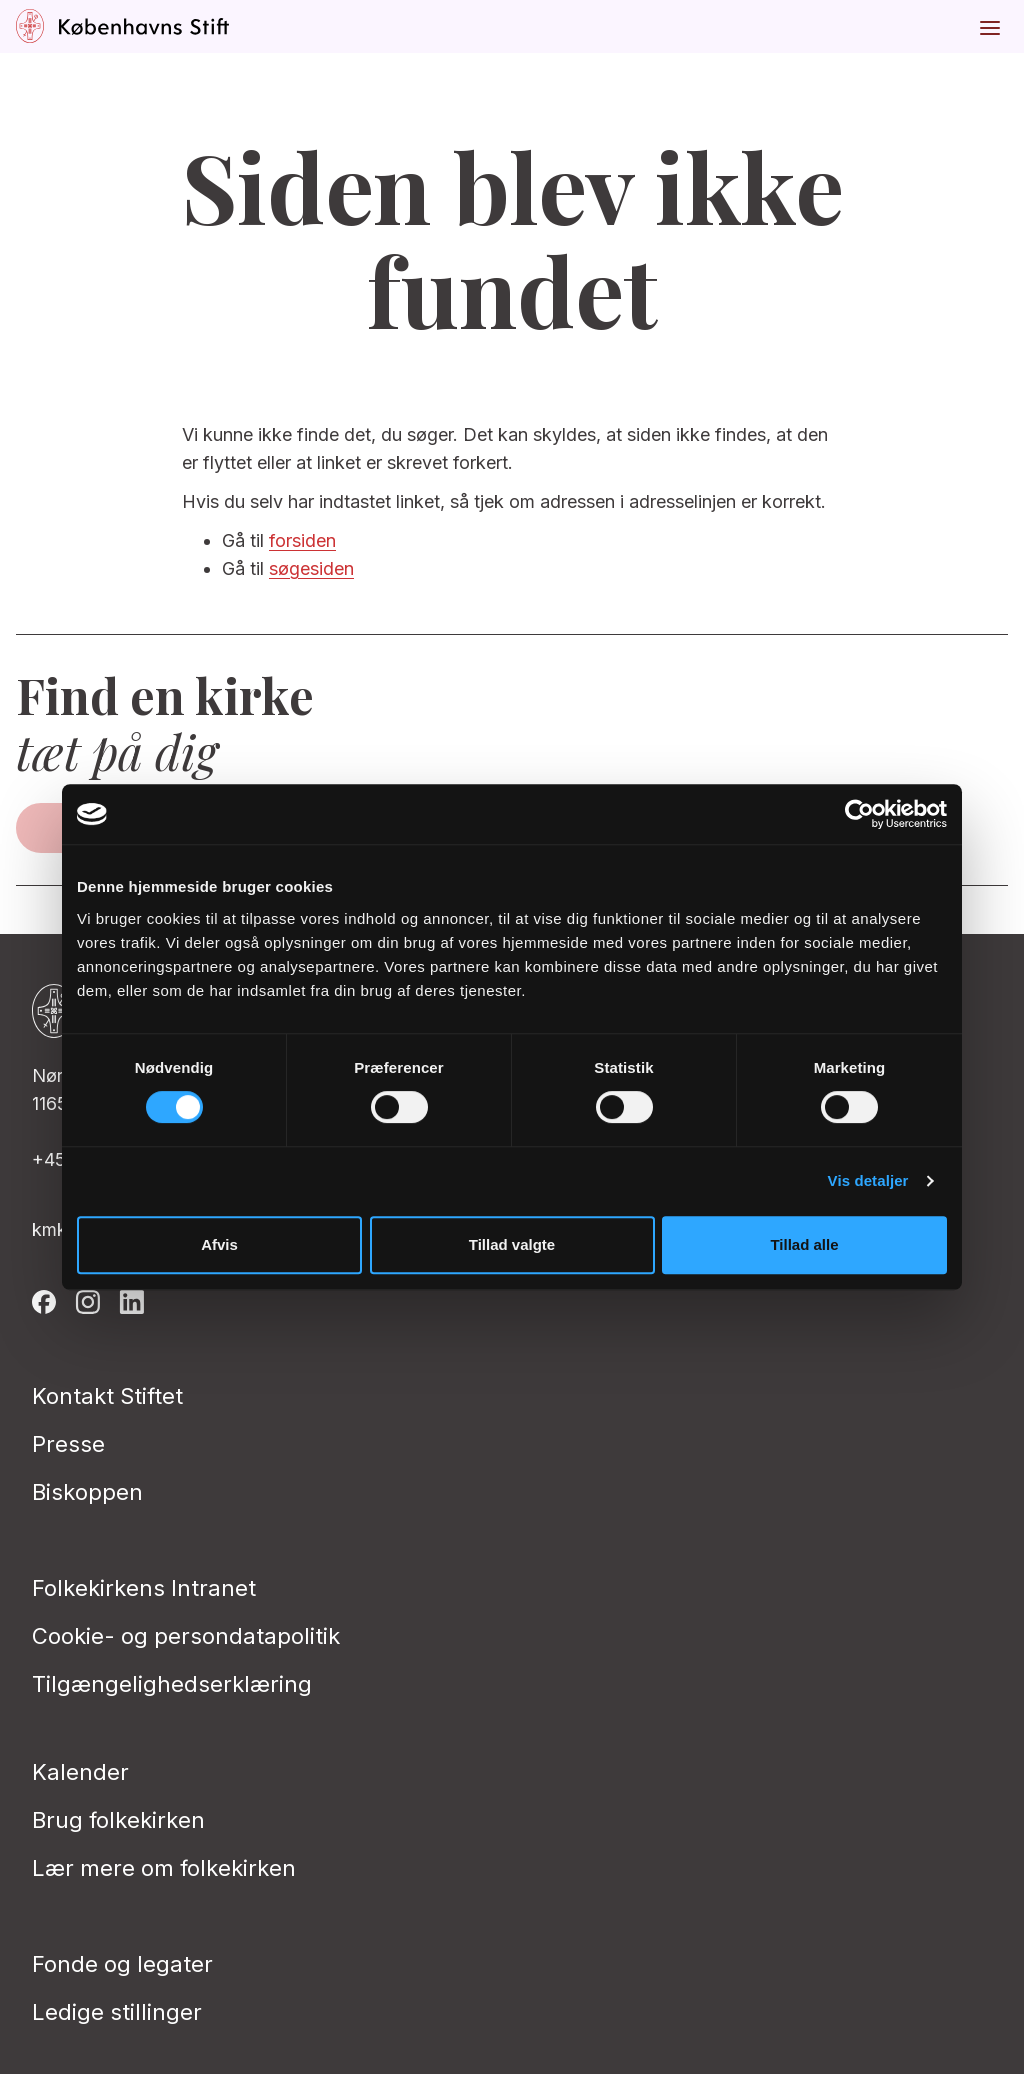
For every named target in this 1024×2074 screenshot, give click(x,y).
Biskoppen (87, 1492)
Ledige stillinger (117, 2012)
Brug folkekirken (118, 1820)
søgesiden (311, 568)
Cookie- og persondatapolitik (186, 1636)
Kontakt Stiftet (107, 1396)
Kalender (80, 1772)
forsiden (302, 540)
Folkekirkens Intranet (144, 1588)
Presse (68, 1444)
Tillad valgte (512, 1244)
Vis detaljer (868, 1180)
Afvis (219, 1244)
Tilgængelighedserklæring (172, 1684)
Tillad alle (804, 1244)
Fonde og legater (122, 1964)
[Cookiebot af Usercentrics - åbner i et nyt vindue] (859, 814)
